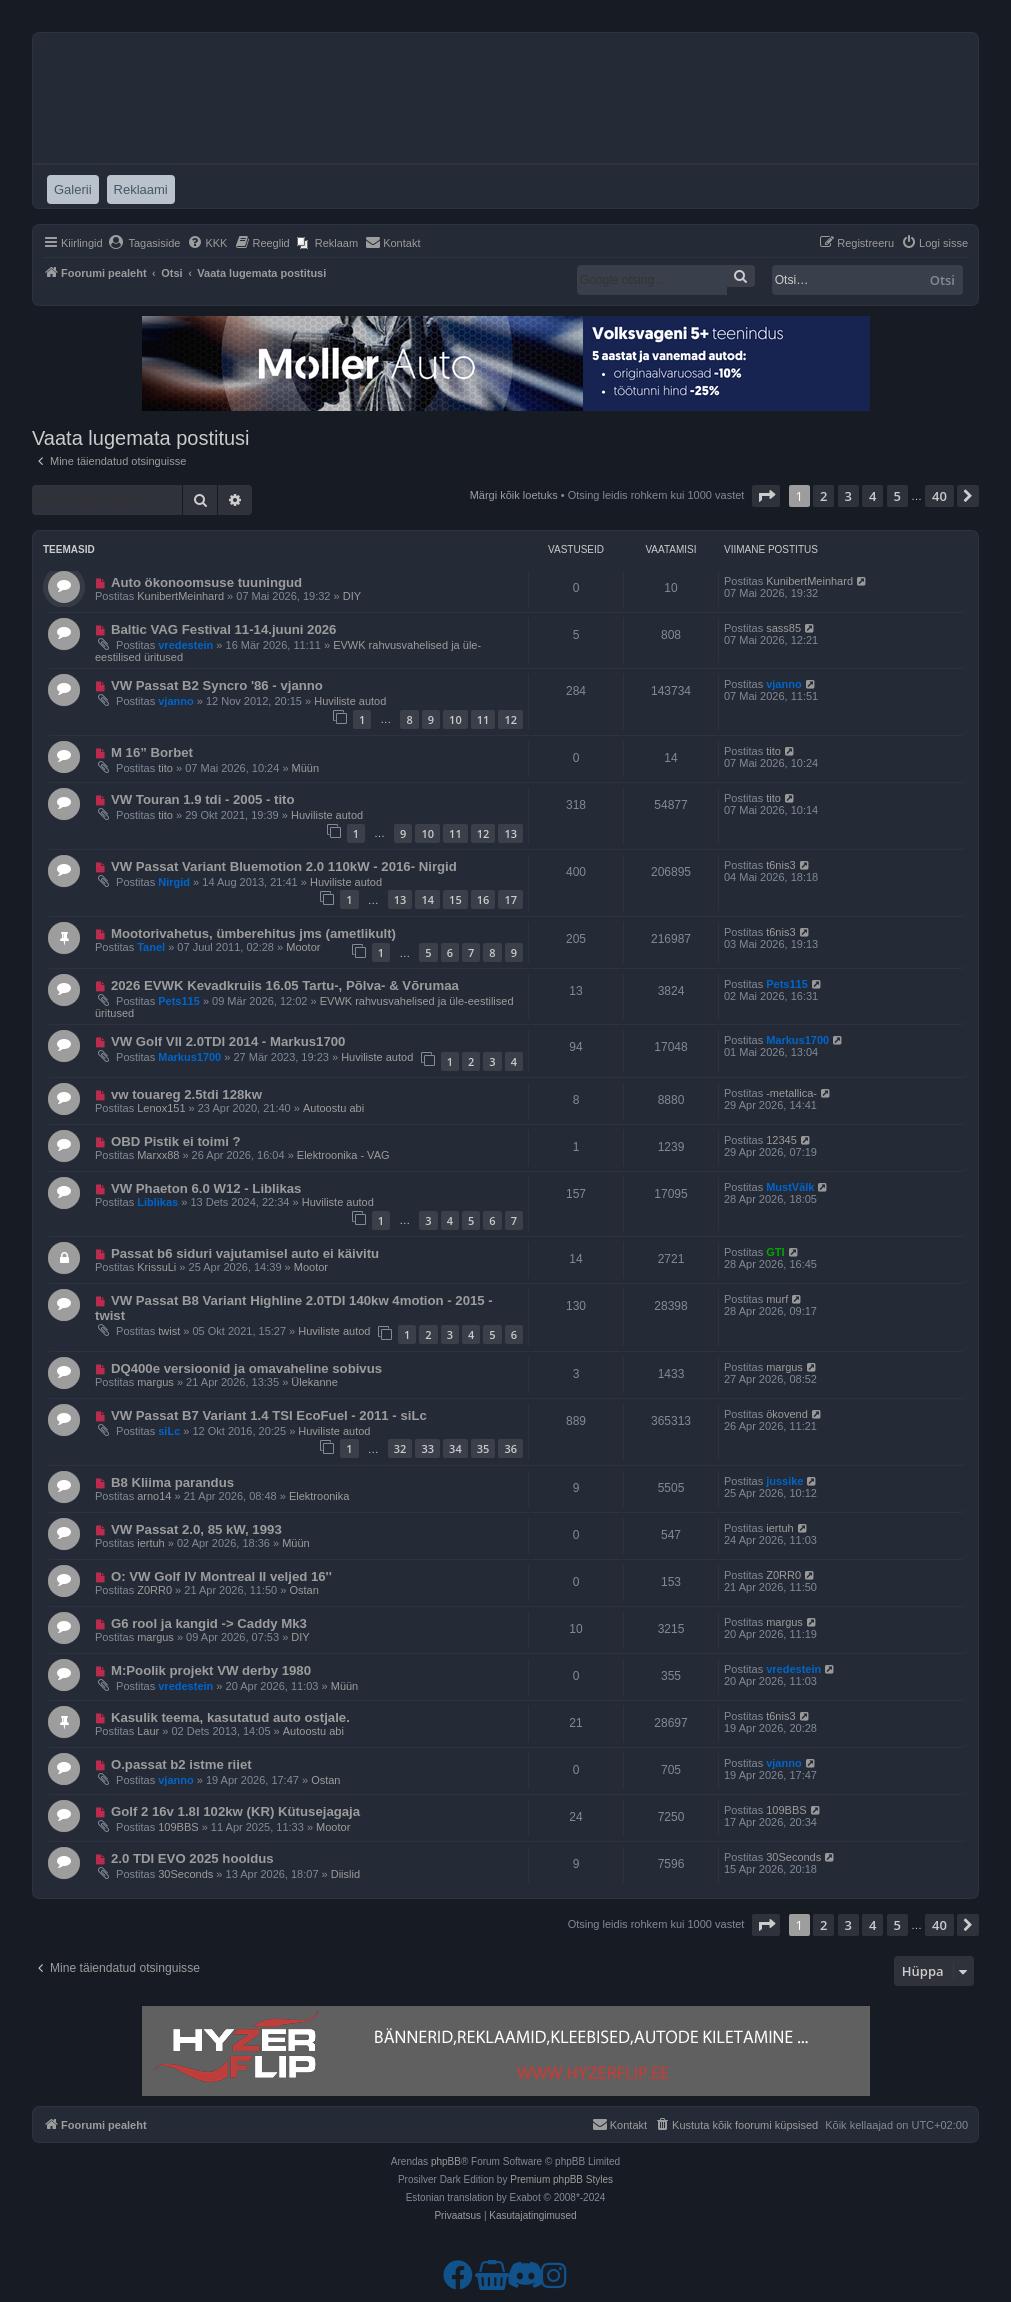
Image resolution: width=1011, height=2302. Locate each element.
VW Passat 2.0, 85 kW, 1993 (196, 1529)
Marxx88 (158, 1155)
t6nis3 (780, 865)
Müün (306, 768)
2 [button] (823, 496)
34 (455, 1448)
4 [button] (872, 496)
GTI (775, 1252)
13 (510, 833)
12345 (781, 1140)
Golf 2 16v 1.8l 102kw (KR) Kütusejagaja (235, 1811)
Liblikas (157, 1202)
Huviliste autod (350, 701)
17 (510, 899)
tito (165, 768)
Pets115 (179, 1001)
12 (510, 719)
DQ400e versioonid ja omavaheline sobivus (246, 1368)
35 (483, 1448)
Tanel (151, 947)
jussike (784, 1481)
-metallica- (791, 1093)
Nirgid (174, 882)
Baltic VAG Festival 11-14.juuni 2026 (224, 629)
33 (427, 1448)
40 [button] (939, 496)
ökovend (787, 1414)
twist (169, 1331)
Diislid (345, 1874)
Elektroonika (319, 1496)
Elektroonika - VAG (343, 1155)
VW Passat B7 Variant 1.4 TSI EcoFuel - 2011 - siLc (269, 1415)
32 (400, 1448)
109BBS (178, 1827)
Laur (148, 1731)
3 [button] (848, 496)
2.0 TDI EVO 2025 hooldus (192, 1858)
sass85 (783, 628)
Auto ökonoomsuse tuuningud (206, 582)
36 (510, 1448)
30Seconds (185, 1874)
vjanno (175, 701)
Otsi (942, 280)
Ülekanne (314, 1382)
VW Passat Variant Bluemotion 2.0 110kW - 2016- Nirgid (284, 866)
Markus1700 (189, 1057)
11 (483, 719)
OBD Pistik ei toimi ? (176, 1141)
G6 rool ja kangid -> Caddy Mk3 (209, 1623)
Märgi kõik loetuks (514, 495)
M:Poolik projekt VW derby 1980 (211, 1670)
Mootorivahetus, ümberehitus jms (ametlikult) (253, 933)
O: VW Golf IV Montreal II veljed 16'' (221, 1576)
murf (777, 1299)
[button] (766, 496)
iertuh (151, 1543)
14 (427, 899)
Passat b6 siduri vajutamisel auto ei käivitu (245, 1253)
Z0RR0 (154, 1590)
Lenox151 (161, 1108)
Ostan (303, 1590)
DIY (352, 596)
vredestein (185, 645)
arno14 (154, 1496)
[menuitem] (144, 243)
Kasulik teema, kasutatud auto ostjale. (230, 1717)
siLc (169, 1431)
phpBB (446, 2161)
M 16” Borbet (152, 752)
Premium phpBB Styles (561, 2179)
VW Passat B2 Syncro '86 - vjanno (217, 685)
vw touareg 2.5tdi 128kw (186, 1094)
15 (455, 899)
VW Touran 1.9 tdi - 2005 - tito (203, 799)
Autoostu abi (333, 1108)
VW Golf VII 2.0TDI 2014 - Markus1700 (228, 1041)
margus (155, 1382)
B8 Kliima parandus (172, 1482)
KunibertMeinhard (180, 596)
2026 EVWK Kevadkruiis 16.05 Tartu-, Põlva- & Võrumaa (285, 985)
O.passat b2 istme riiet (181, 1764)
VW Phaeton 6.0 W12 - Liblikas (206, 1188)
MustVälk (790, 1187)
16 (483, 899)
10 (455, 719)
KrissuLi (156, 1267)
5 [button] (897, 496)
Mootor (303, 947)
